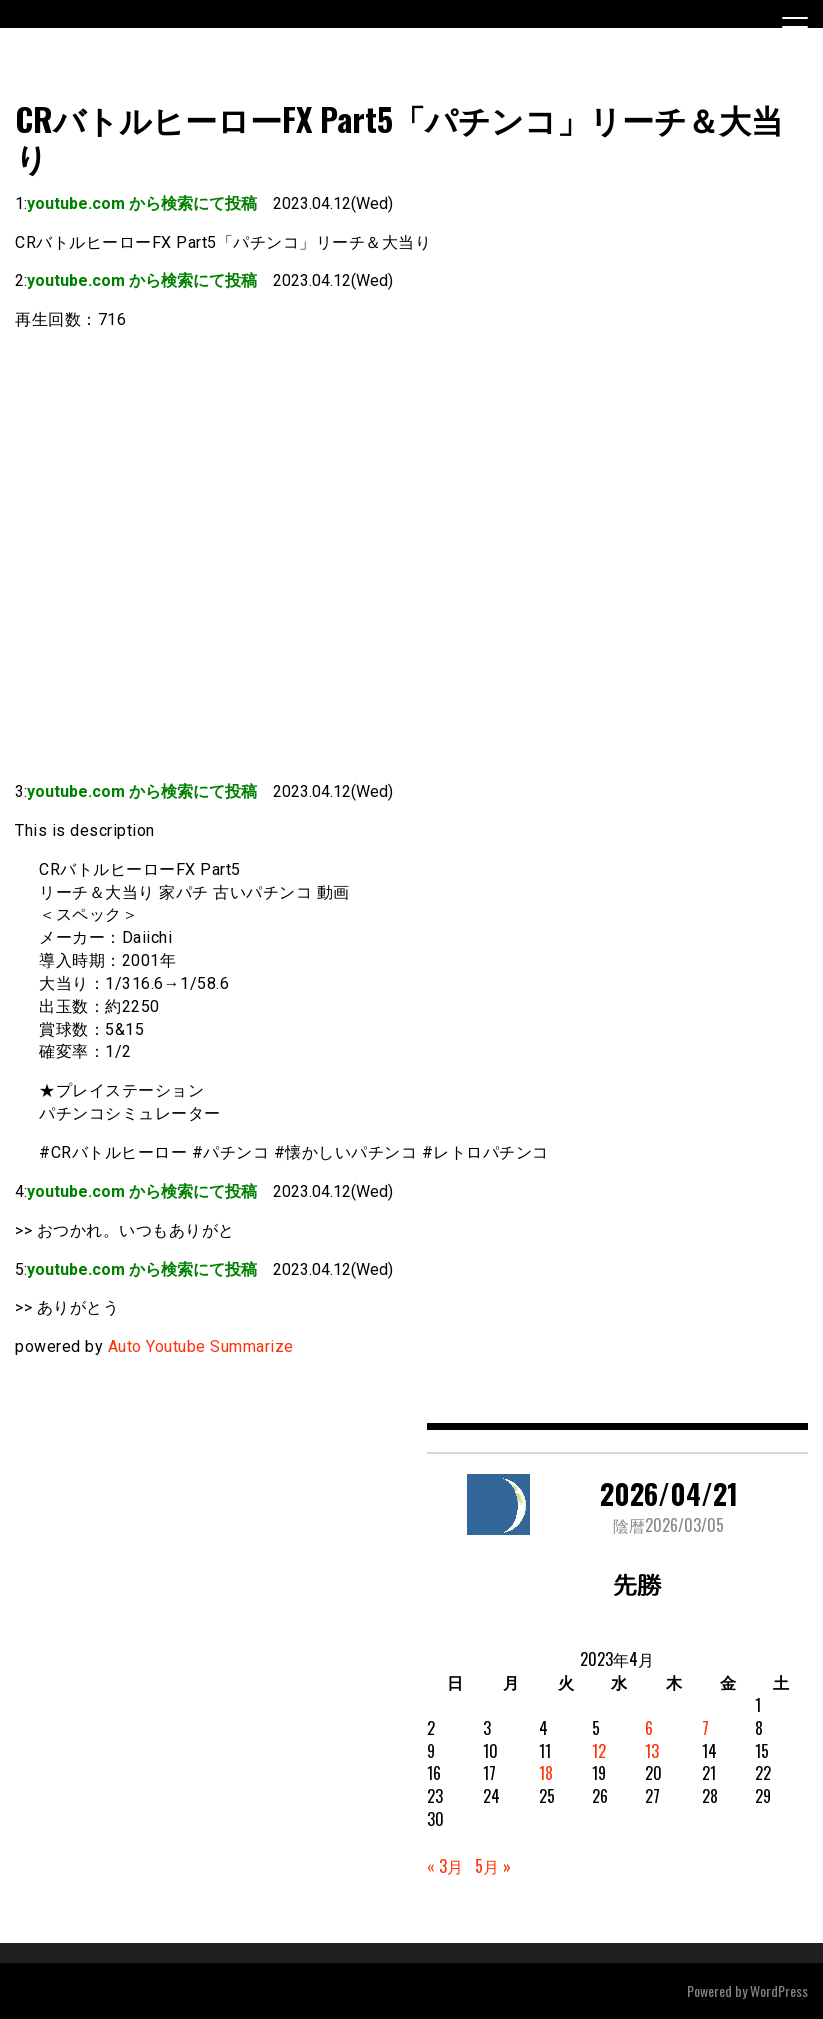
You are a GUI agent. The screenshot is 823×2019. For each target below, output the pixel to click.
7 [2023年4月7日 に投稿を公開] (705, 1728)
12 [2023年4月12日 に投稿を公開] (599, 1751)
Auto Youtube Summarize (201, 1346)
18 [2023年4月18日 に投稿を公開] (546, 1773)
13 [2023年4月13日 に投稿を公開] (652, 1751)
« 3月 (445, 1866)
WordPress (779, 1990)
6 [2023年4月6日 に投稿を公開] (649, 1728)
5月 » (493, 1866)
